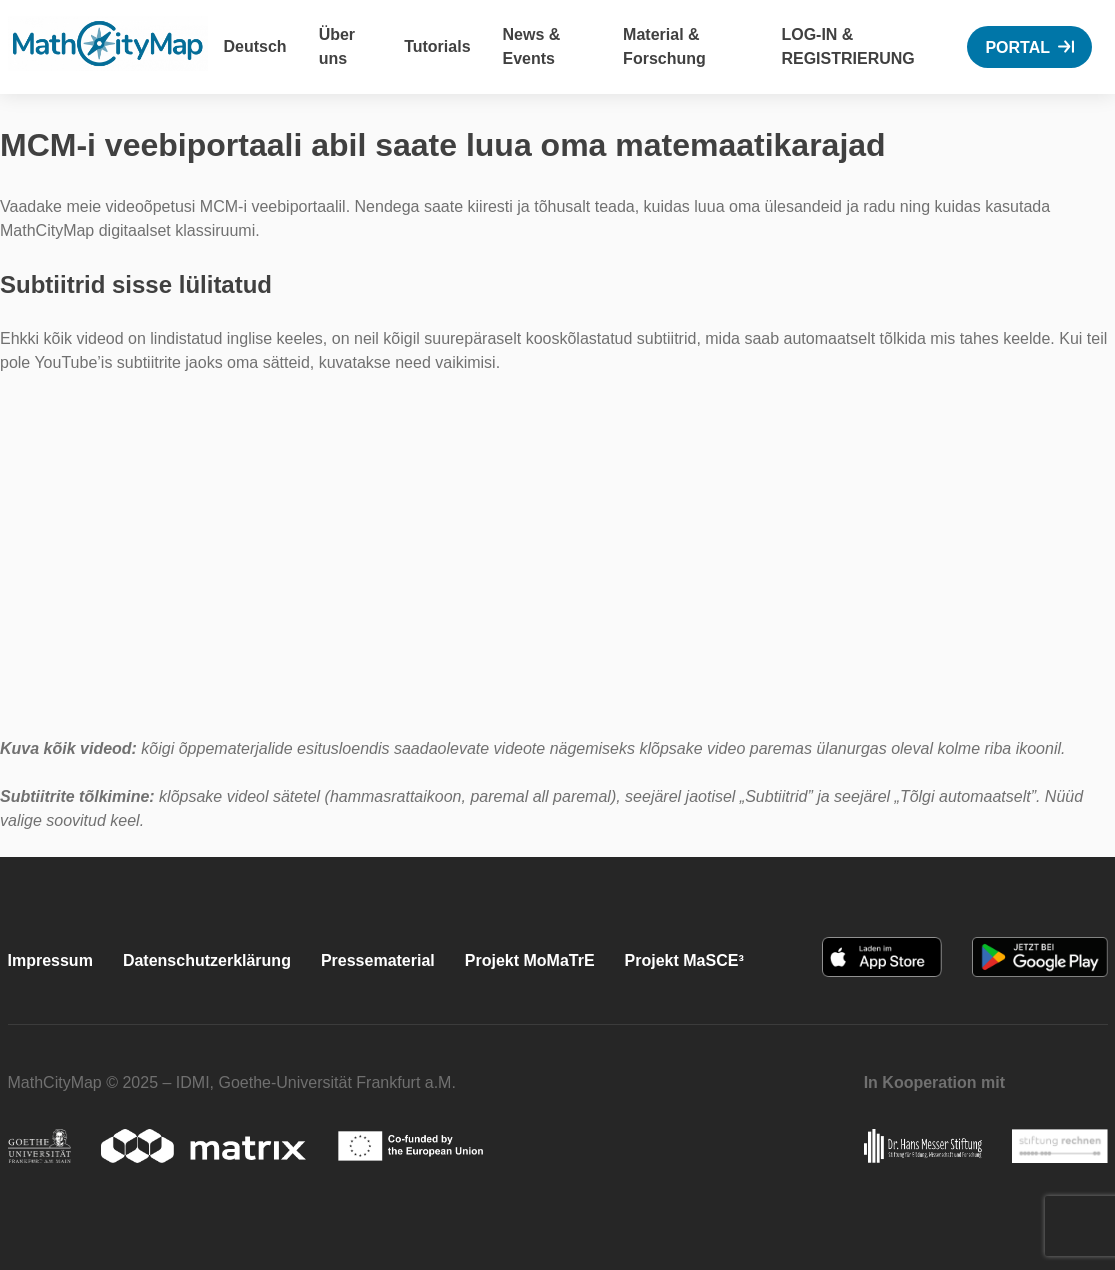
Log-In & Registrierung (847, 46)
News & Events (532, 46)
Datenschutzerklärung (207, 960)
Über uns (337, 46)
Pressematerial (378, 960)
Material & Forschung (664, 46)
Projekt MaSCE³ (684, 960)
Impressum (50, 960)
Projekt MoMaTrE (530, 960)
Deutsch (255, 46)
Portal (1017, 47)
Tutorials (437, 46)
